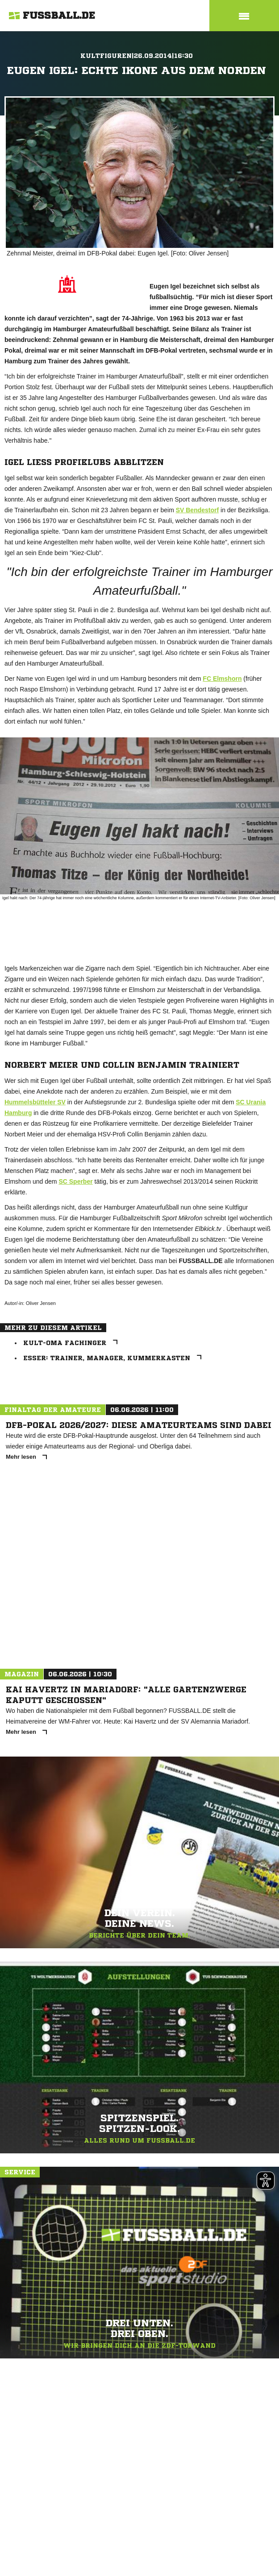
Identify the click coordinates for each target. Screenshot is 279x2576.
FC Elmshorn (222, 678)
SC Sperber (75, 1181)
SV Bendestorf (197, 510)
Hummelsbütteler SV (35, 1102)
